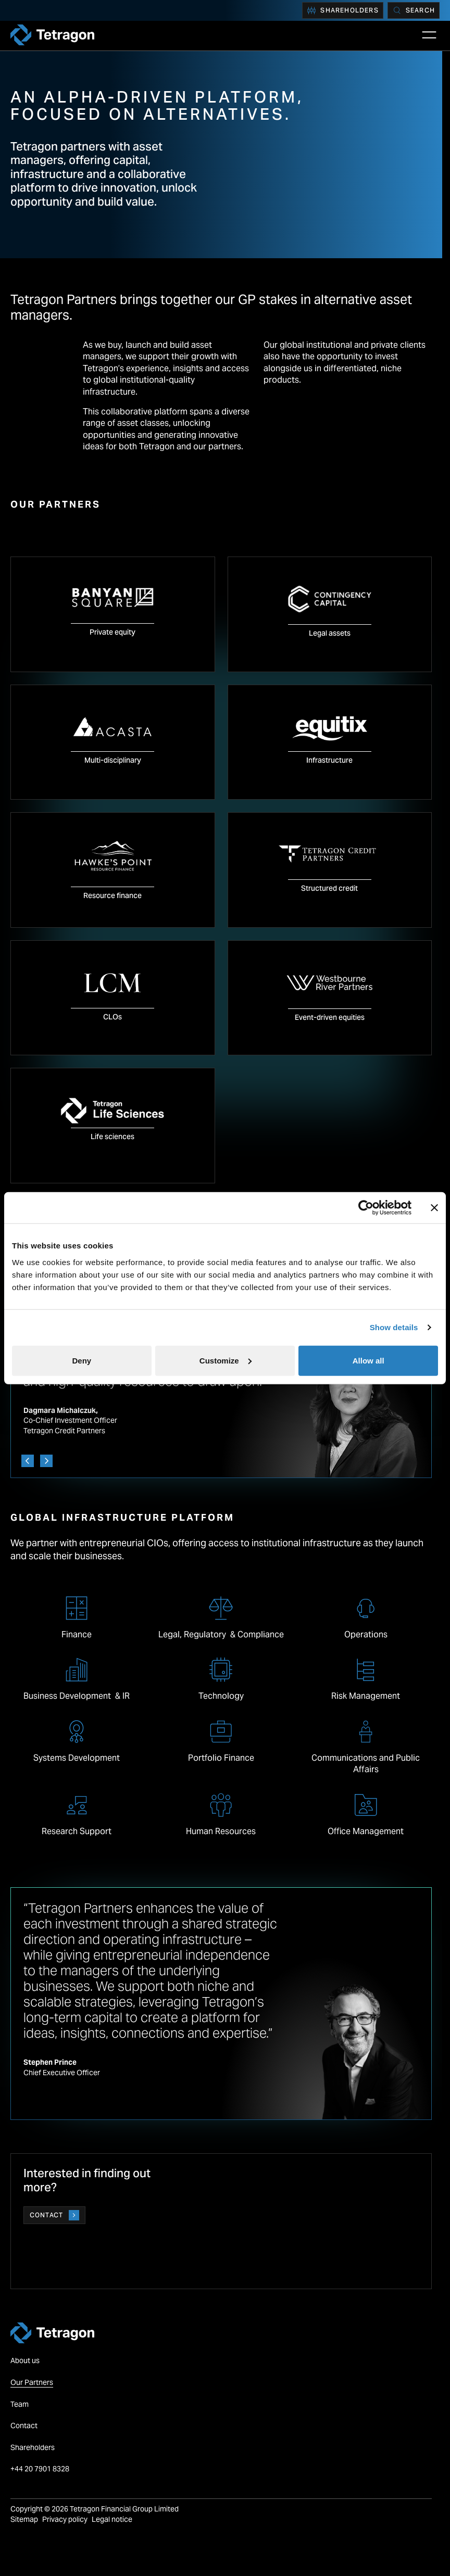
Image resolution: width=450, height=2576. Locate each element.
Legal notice (112, 2519)
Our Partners (31, 2382)
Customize (225, 1360)
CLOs (112, 1016)
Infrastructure (329, 760)
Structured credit (329, 888)
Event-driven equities (330, 1017)
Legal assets (330, 633)
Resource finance (112, 895)
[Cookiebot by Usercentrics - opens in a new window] (365, 1208)
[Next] (46, 1461)
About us (25, 2360)
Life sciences (112, 1136)
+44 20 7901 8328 (40, 2468)
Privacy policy (65, 2519)
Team (19, 2404)
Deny (81, 1360)
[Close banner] (434, 1207)
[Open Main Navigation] (429, 34)
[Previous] (27, 1461)
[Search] (414, 10)
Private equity (112, 632)
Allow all (368, 1360)
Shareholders (342, 10)
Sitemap (24, 2519)
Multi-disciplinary (112, 760)
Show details (394, 1327)
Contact (54, 2215)
